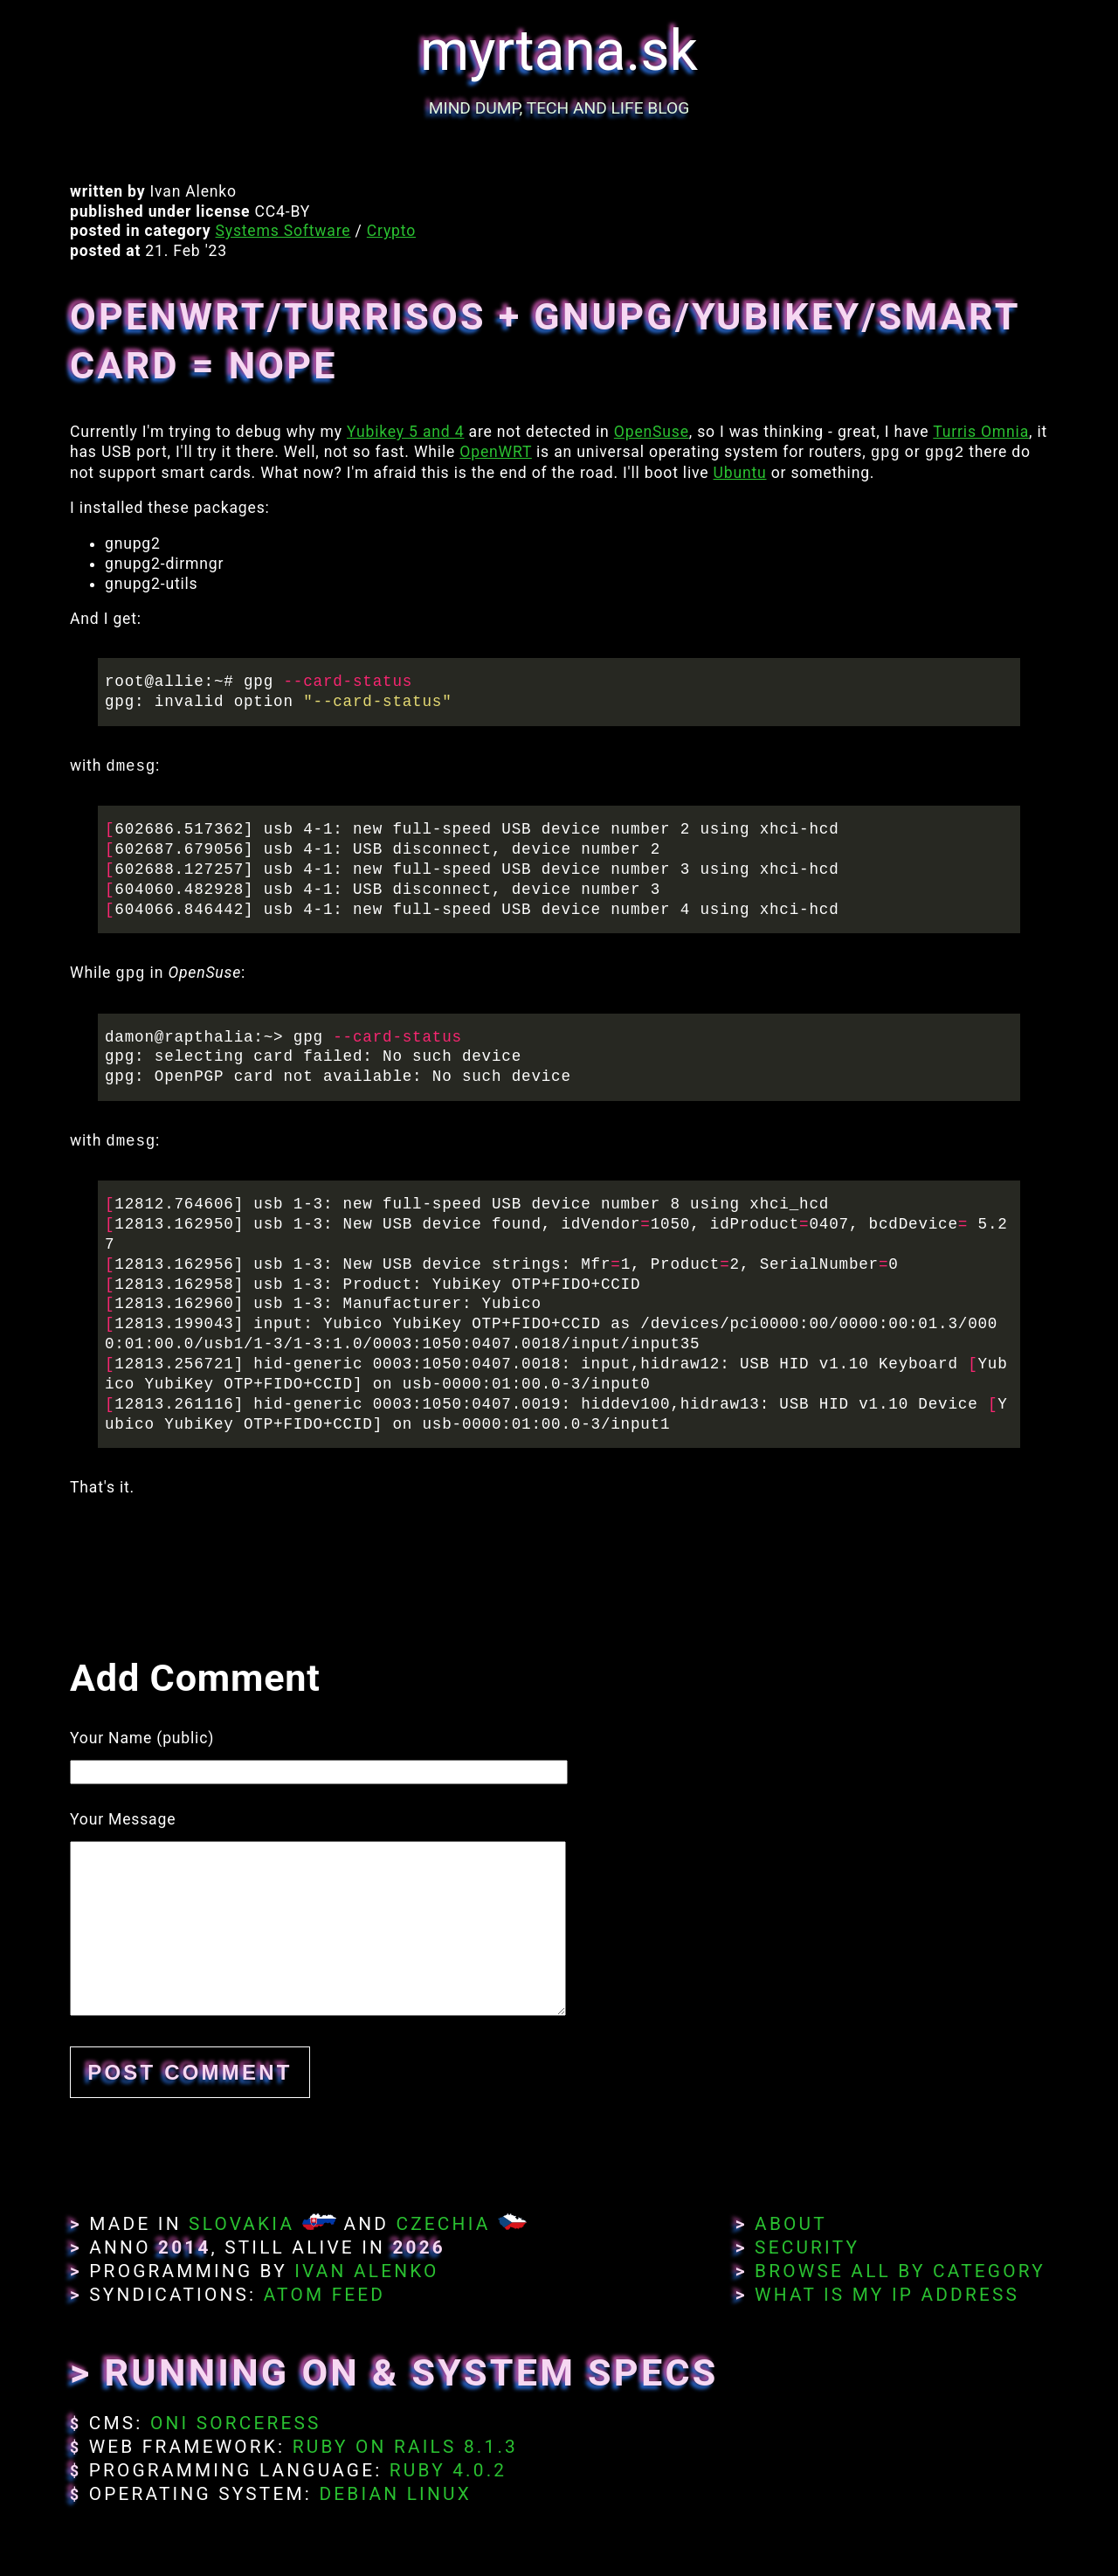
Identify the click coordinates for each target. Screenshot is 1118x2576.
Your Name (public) (142, 1738)
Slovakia (241, 2223)
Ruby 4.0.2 (448, 2470)
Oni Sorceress (235, 2423)
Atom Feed (325, 2294)
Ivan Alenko (366, 2271)
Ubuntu (740, 472)
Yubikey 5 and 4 (405, 431)
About (791, 2223)
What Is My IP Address (887, 2294)
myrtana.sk (559, 51)
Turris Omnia (981, 431)
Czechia (443, 2223)
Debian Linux (395, 2493)
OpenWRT (495, 452)
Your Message (123, 1819)
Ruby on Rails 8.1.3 (405, 2446)
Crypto (391, 230)
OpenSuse (651, 431)
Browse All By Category (900, 2271)
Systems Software (283, 230)
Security (807, 2247)
